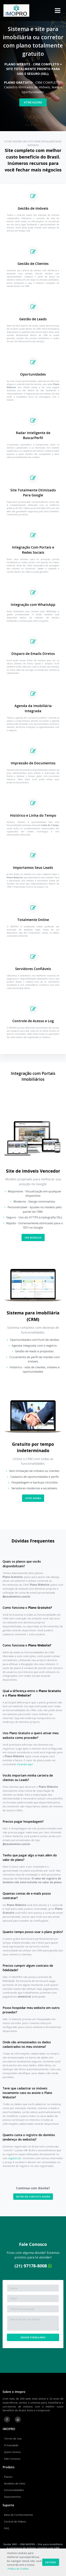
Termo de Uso (13, 2438)
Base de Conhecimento (18, 2514)
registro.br (15, 2158)
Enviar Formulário (33, 2337)
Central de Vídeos (15, 2521)
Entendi (50, 2562)
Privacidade (11, 2445)
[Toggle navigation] (58, 10)
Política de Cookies (18, 2568)
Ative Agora (33, 1498)
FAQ (6, 2528)
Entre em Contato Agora (33, 2196)
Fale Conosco (12, 2458)
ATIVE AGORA (33, 102)
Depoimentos (12, 2496)
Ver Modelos (33, 1237)
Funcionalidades (14, 2490)
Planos (8, 2476)
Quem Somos (12, 2452)
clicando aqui (25, 1764)
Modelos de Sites (14, 2483)
